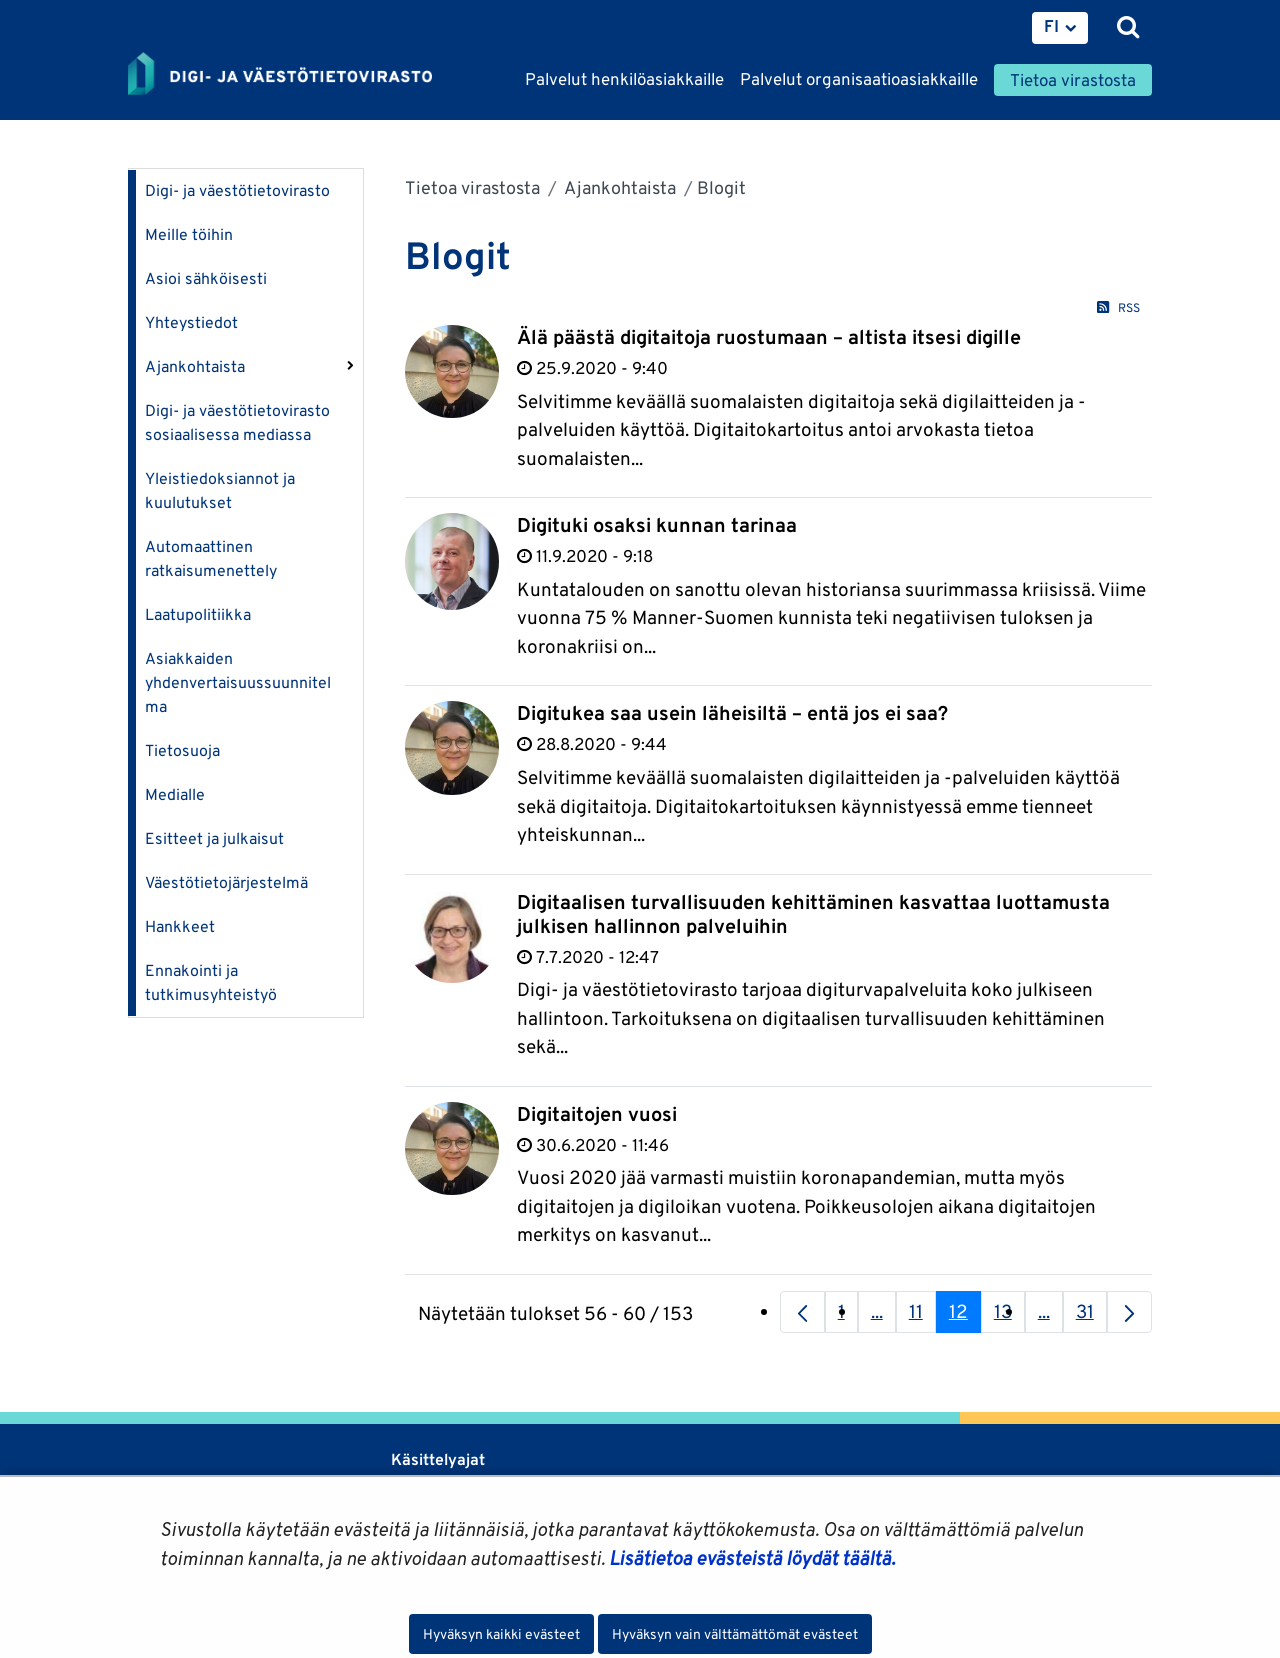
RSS (1118, 307)
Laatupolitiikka (198, 614)
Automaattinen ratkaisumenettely (211, 558)
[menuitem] (1060, 28)
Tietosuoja (182, 750)
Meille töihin (189, 234)
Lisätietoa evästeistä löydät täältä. (752, 1558)
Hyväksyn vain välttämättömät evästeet (735, 1634)
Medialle (175, 794)
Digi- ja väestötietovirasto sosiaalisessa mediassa (237, 422)
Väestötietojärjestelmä (226, 882)
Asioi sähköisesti (206, 278)
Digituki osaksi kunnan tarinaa (657, 525)
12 (965, 1316)
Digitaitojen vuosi (597, 1114)
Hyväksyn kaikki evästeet (501, 1634)
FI (1051, 26)
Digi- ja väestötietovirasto (237, 190)
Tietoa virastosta (472, 187)
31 (1091, 1316)
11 (922, 1316)
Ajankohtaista (195, 366)
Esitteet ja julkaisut (214, 838)
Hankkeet (180, 926)
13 (1009, 1316)
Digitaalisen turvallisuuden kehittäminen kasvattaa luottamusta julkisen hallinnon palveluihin (813, 914)
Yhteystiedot (191, 322)
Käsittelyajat (438, 1459)
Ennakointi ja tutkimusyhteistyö (211, 982)
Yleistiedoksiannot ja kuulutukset (220, 490)
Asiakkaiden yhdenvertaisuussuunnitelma (238, 682)
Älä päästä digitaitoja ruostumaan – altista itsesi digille (769, 337)
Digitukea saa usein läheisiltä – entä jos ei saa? (732, 713)
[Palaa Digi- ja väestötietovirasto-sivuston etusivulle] (280, 75)
